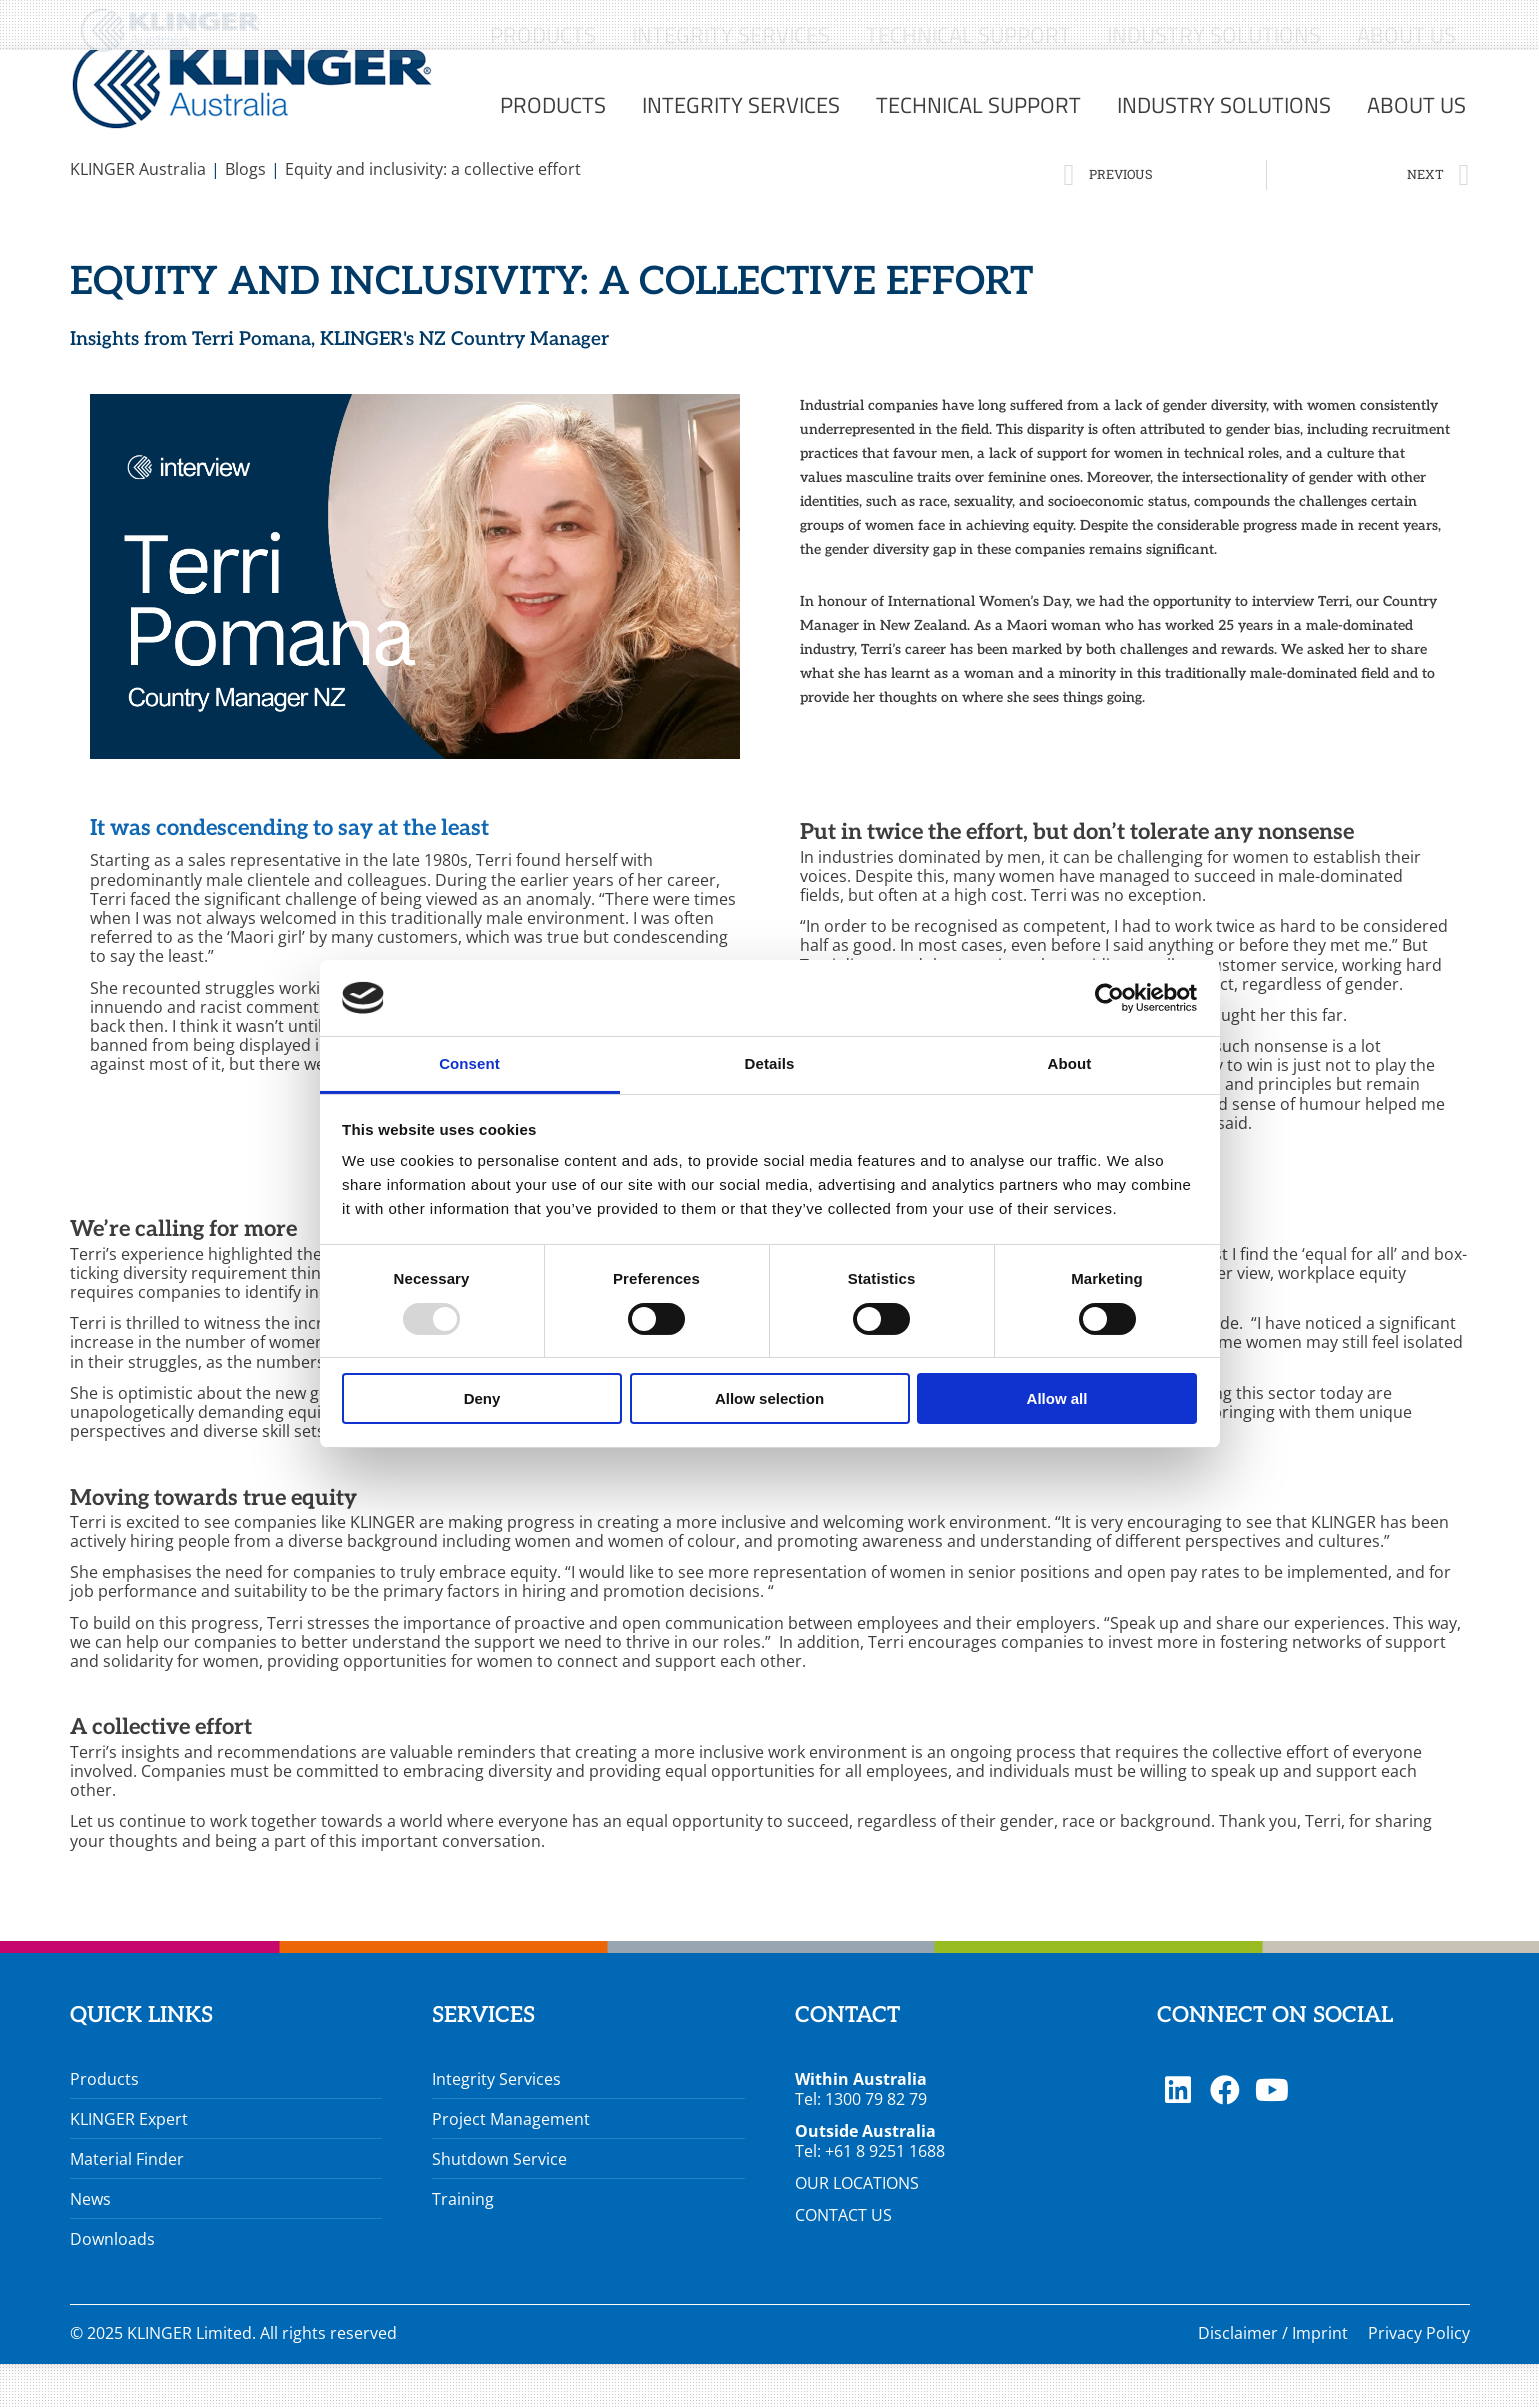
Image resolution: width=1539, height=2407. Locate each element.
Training (463, 2242)
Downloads (112, 2282)
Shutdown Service (499, 2202)
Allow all (1057, 1398)
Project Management (511, 2162)
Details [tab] (770, 1063)
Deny (482, 1398)
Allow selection (769, 1398)
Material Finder (127, 2202)
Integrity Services (496, 2122)
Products (104, 2122)
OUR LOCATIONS (857, 2226)
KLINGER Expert (129, 2162)
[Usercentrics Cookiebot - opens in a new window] (1109, 998)
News (90, 2242)
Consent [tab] (469, 1063)
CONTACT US (843, 2258)
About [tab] (1070, 1063)
